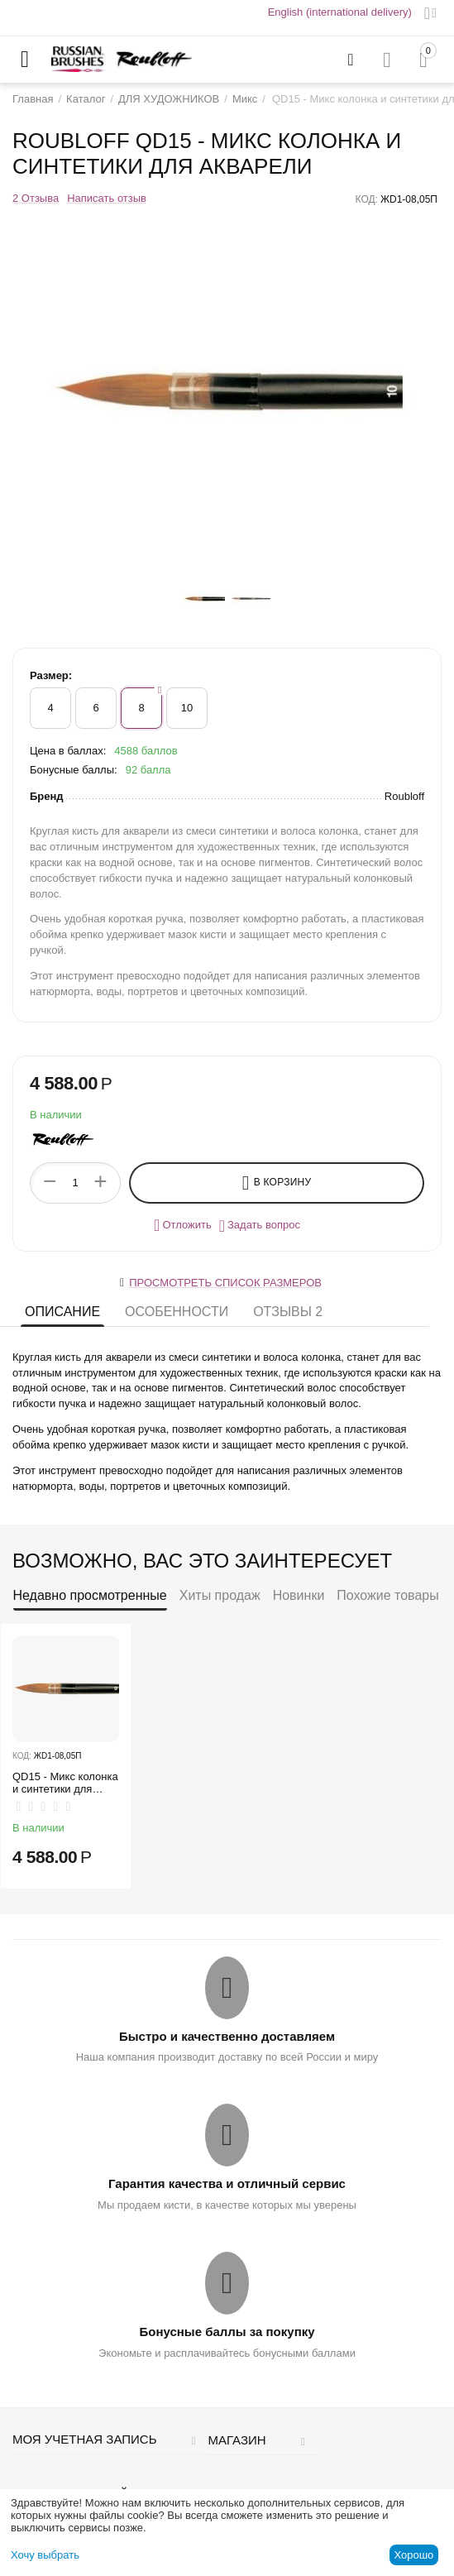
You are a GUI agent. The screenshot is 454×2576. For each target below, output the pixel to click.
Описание (62, 1312)
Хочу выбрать (45, 2555)
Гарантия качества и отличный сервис (227, 2183)
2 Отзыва (35, 198)
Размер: (51, 675)
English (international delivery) (340, 12)
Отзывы (288, 1312)
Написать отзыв (106, 198)
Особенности (176, 1312)
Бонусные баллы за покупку (226, 2332)
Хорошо (413, 2555)
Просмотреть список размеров (225, 1282)
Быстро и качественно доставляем (227, 2036)
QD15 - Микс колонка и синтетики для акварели (65, 1783)
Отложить (183, 1225)
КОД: (367, 199)
